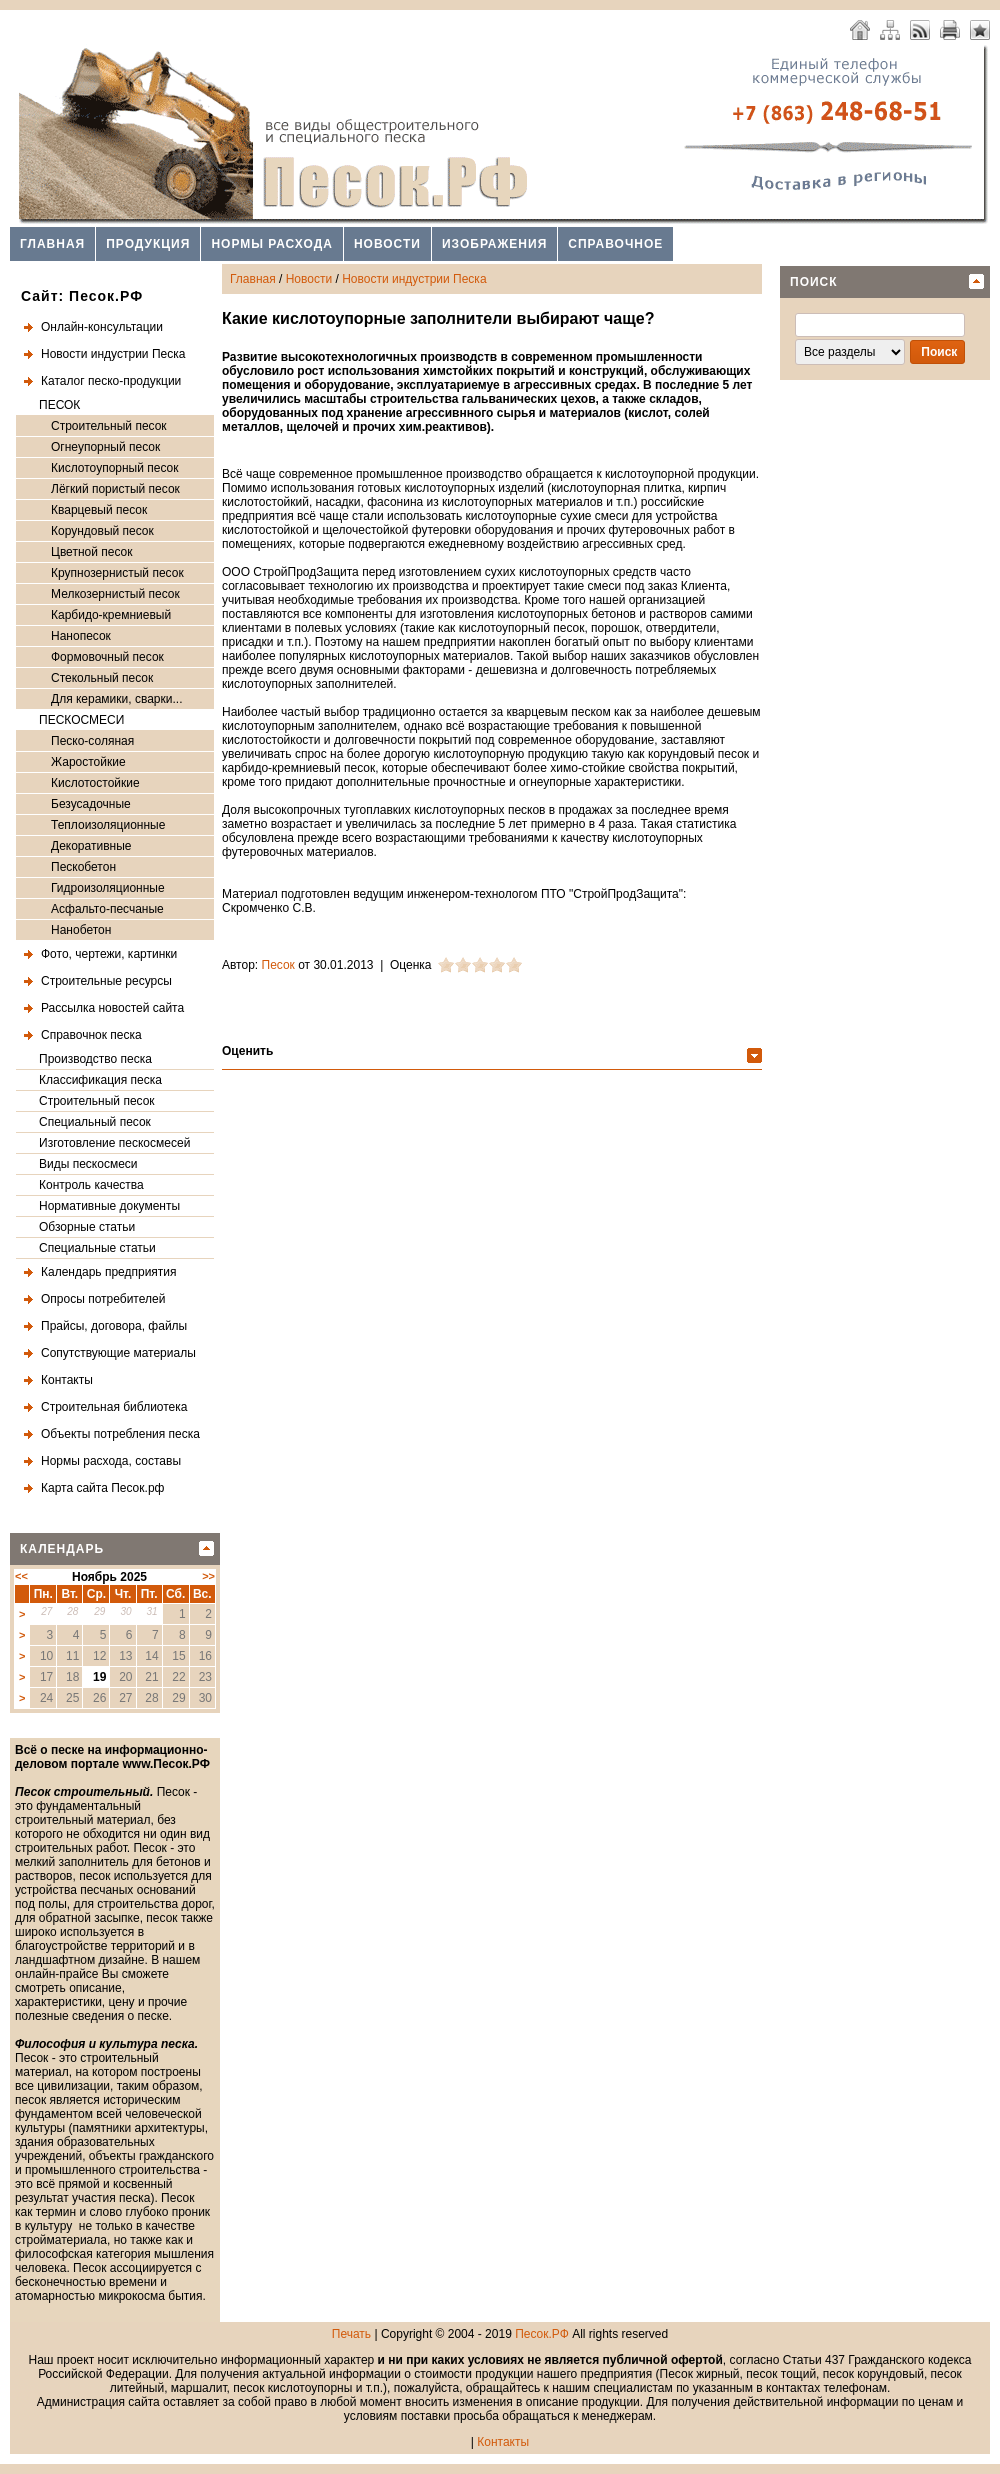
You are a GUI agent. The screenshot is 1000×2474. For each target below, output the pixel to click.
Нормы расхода (272, 244)
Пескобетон (83, 867)
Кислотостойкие (95, 783)
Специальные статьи (97, 1248)
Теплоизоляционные (108, 825)
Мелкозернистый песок (115, 594)
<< (21, 1576)
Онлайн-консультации (102, 327)
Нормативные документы (109, 1206)
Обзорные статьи (87, 1227)
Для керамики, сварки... (116, 699)
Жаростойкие (88, 762)
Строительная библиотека (114, 1407)
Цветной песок (91, 552)
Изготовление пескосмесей (114, 1143)
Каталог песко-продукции (111, 381)
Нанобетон (81, 930)
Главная (52, 244)
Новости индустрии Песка (113, 354)
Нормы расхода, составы (111, 1461)
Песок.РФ (542, 2334)
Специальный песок (95, 1122)
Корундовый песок (102, 531)
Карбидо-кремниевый (111, 615)
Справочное (615, 244)
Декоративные (91, 846)
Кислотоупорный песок (115, 468)
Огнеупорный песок (105, 447)
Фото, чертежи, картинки (109, 954)
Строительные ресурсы (106, 981)
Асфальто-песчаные (107, 909)
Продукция (148, 244)
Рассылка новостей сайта (112, 1008)
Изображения (494, 244)
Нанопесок (81, 636)
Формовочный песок (107, 657)
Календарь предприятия (109, 1272)
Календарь (62, 1549)
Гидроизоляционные (108, 888)
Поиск (814, 282)
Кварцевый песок (99, 510)
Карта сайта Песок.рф (102, 1488)
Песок (278, 965)
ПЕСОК (59, 405)
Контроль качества (91, 1185)
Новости (387, 244)
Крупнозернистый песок (117, 573)
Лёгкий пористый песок (115, 489)
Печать (351, 2334)
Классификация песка (100, 1080)
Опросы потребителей (103, 1299)
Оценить (247, 1051)
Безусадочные (91, 804)
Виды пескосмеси (88, 1164)
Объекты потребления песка (120, 1434)
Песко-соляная (92, 741)
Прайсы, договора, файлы (114, 1326)
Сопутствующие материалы (118, 1353)
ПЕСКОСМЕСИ (81, 720)
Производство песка (95, 1059)
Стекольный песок (102, 678)
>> (208, 1576)
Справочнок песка (91, 1035)
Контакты (67, 1380)
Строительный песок (109, 426)
